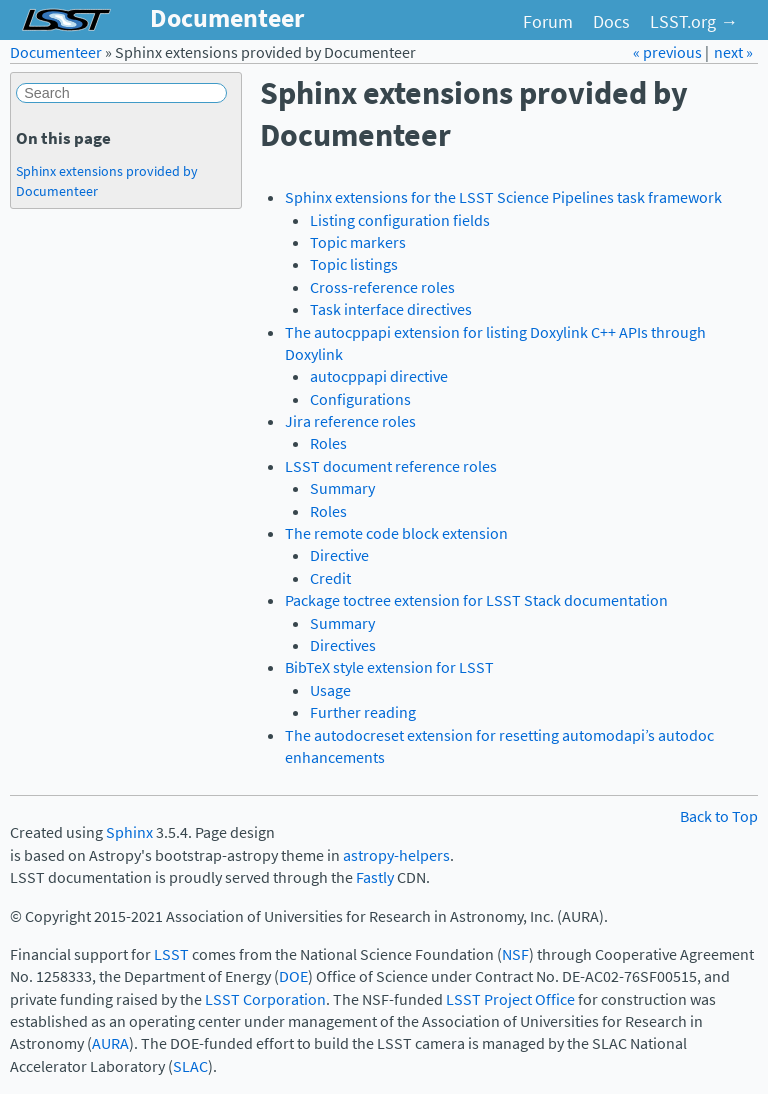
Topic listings (354, 264)
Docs (611, 22)
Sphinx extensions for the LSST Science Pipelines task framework (503, 197)
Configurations (360, 399)
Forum (548, 22)
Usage (330, 690)
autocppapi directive (379, 376)
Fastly (375, 877)
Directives (343, 645)
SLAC (190, 1066)
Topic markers (358, 242)
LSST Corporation (265, 999)
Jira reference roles (350, 421)
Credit (330, 578)
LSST (171, 954)
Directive (339, 555)
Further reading (363, 712)
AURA (110, 1043)
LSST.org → (694, 22)
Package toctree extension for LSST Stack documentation (476, 600)
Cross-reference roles (382, 287)
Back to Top (719, 816)
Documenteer (56, 52)
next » (733, 52)
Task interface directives (391, 309)
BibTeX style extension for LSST (389, 667)
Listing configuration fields (400, 220)
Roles (328, 443)
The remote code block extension (396, 533)
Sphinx (129, 832)
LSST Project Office (510, 999)
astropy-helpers (396, 855)
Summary (342, 488)
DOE (293, 976)
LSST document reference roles (391, 466)
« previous (669, 52)
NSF (515, 954)
